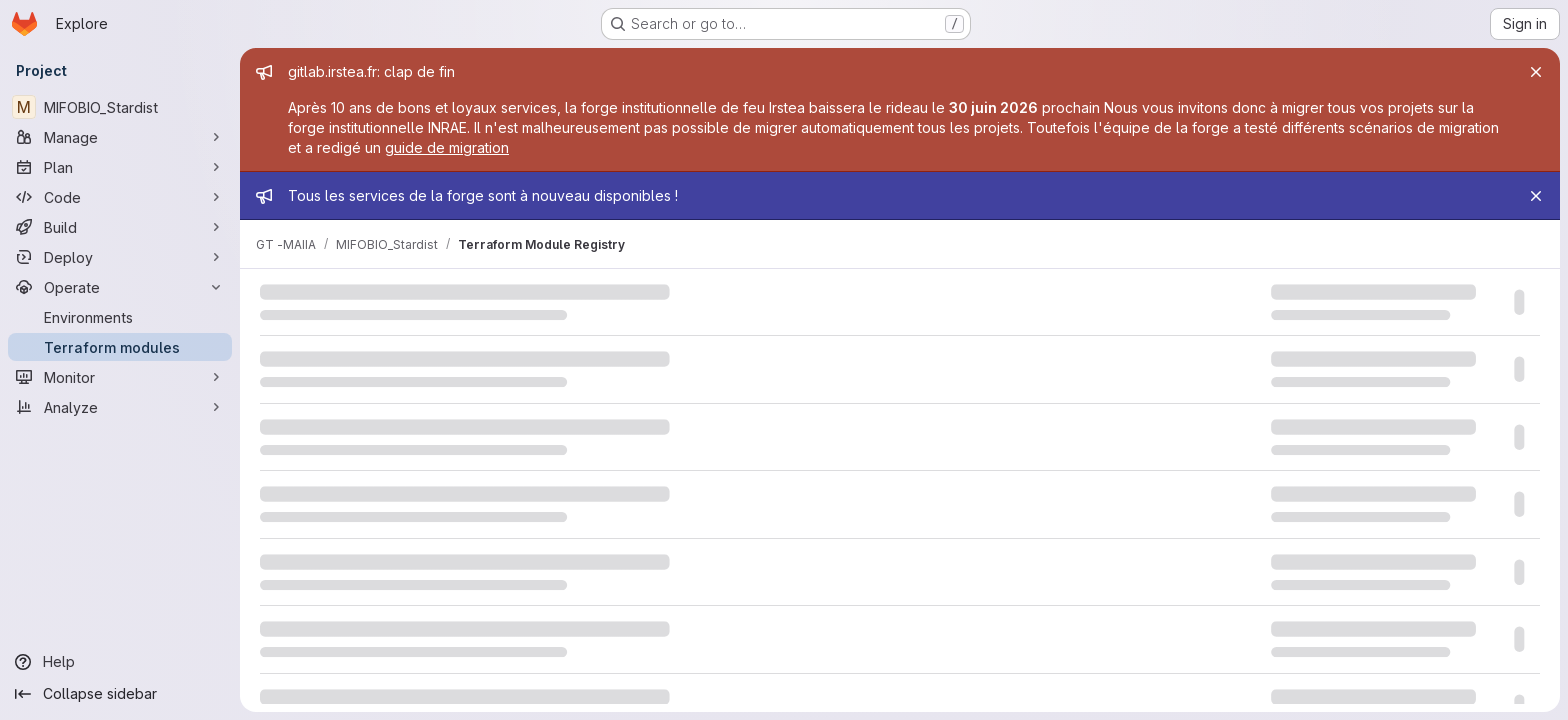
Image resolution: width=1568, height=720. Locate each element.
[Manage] (120, 137)
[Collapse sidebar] (120, 694)
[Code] (120, 197)
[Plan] (120, 167)
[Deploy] (120, 257)
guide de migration (447, 147)
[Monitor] (120, 377)
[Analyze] (120, 407)
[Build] (120, 227)
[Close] (1536, 72)
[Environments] (120, 317)
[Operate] (120, 287)
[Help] (120, 662)
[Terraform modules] (120, 347)
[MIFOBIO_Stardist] (120, 107)
